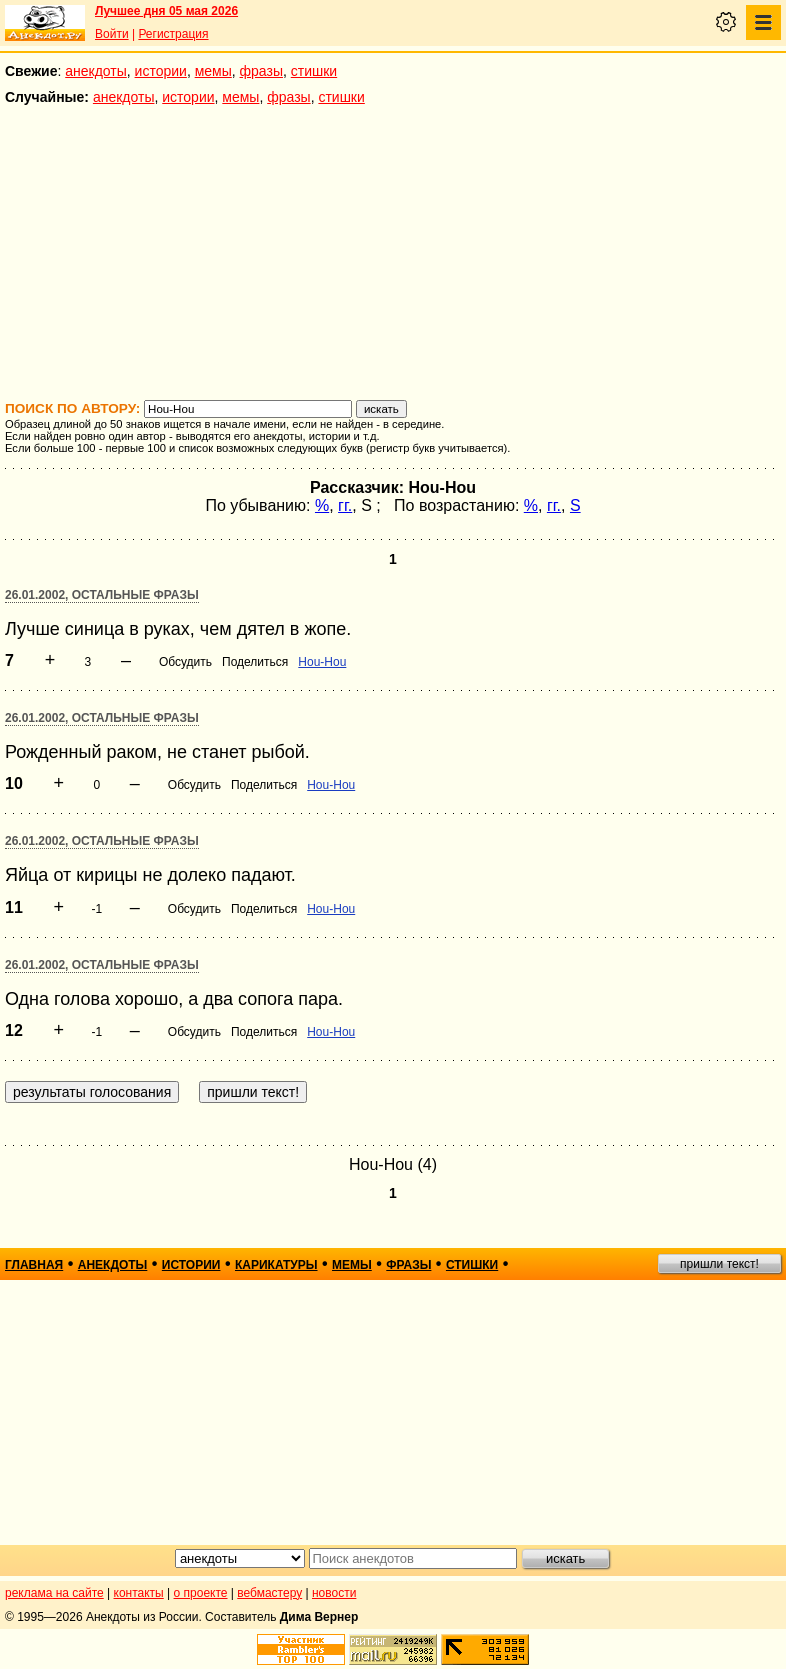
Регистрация (173, 34)
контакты (139, 1593)
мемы (213, 71)
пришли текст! (719, 1264)
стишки (314, 71)
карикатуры (276, 1265)
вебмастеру (269, 1593)
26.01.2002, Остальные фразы (102, 595)
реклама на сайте (54, 1593)
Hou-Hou (322, 662)
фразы (261, 71)
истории (161, 71)
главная (34, 1265)
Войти (112, 34)
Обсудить (185, 662)
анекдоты (96, 71)
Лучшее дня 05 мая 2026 (166, 11)
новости (334, 1593)
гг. (345, 505)
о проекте (201, 1593)
